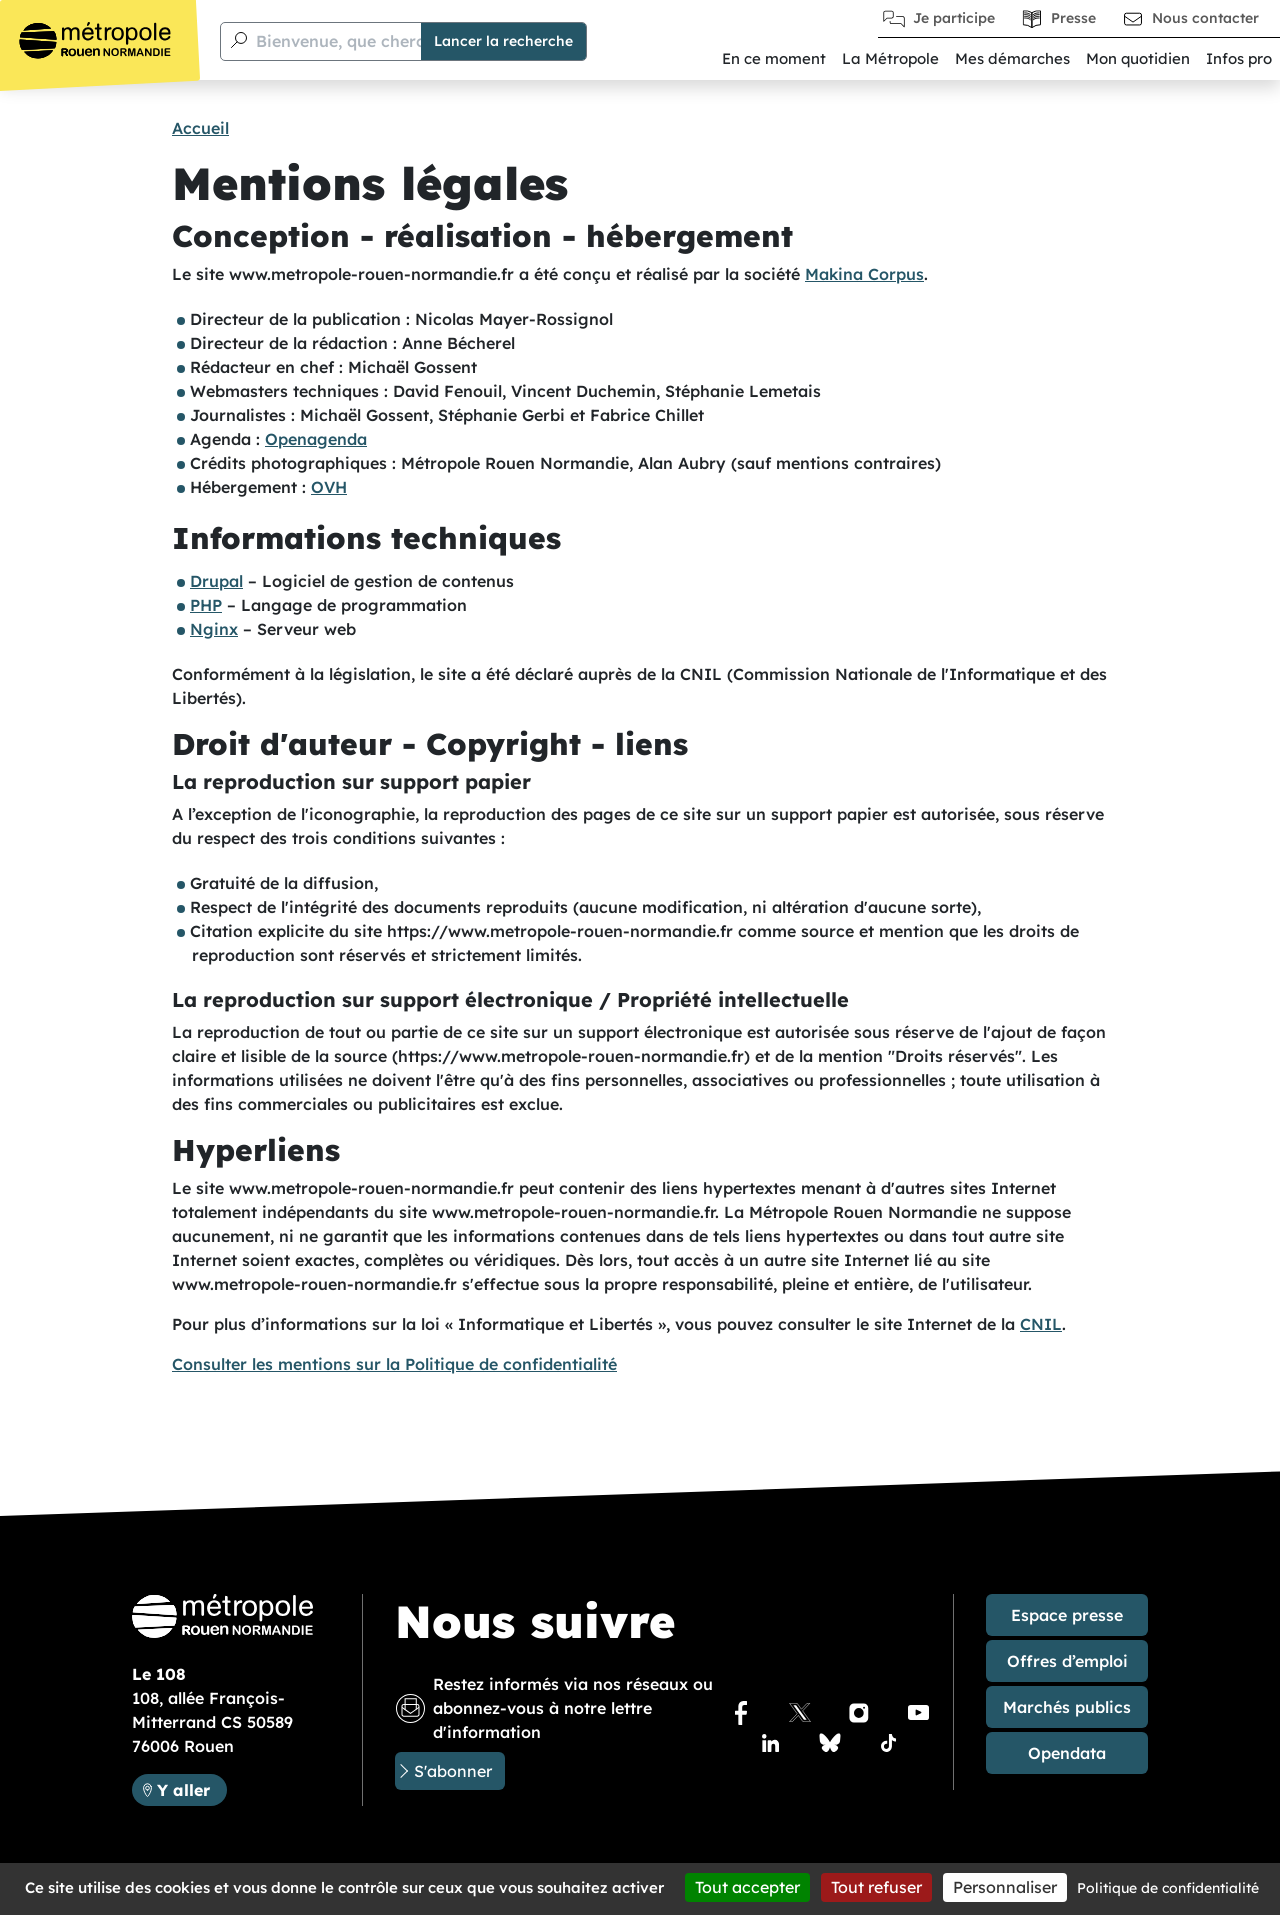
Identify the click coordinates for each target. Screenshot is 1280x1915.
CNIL (1041, 1324)
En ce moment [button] (774, 58)
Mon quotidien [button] (1138, 58)
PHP (206, 605)
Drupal (216, 581)
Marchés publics (1067, 1707)
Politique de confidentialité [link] (1168, 1888)
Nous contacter (1205, 18)
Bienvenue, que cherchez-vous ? (382, 41)
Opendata (1067, 1753)
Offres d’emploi (1067, 1661)
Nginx (214, 629)
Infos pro (1239, 58)
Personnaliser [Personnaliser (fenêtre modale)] (1005, 1887)
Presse (1073, 18)
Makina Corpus (864, 274)
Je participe (954, 18)
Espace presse (1067, 1615)
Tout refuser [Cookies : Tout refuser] (876, 1887)
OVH (329, 487)
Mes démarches (1012, 58)
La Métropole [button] (890, 58)
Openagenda (316, 439)
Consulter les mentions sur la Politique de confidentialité (394, 1364)
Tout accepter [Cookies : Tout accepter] (747, 1887)
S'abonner (453, 1771)
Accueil (200, 128)
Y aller (191, 1788)
